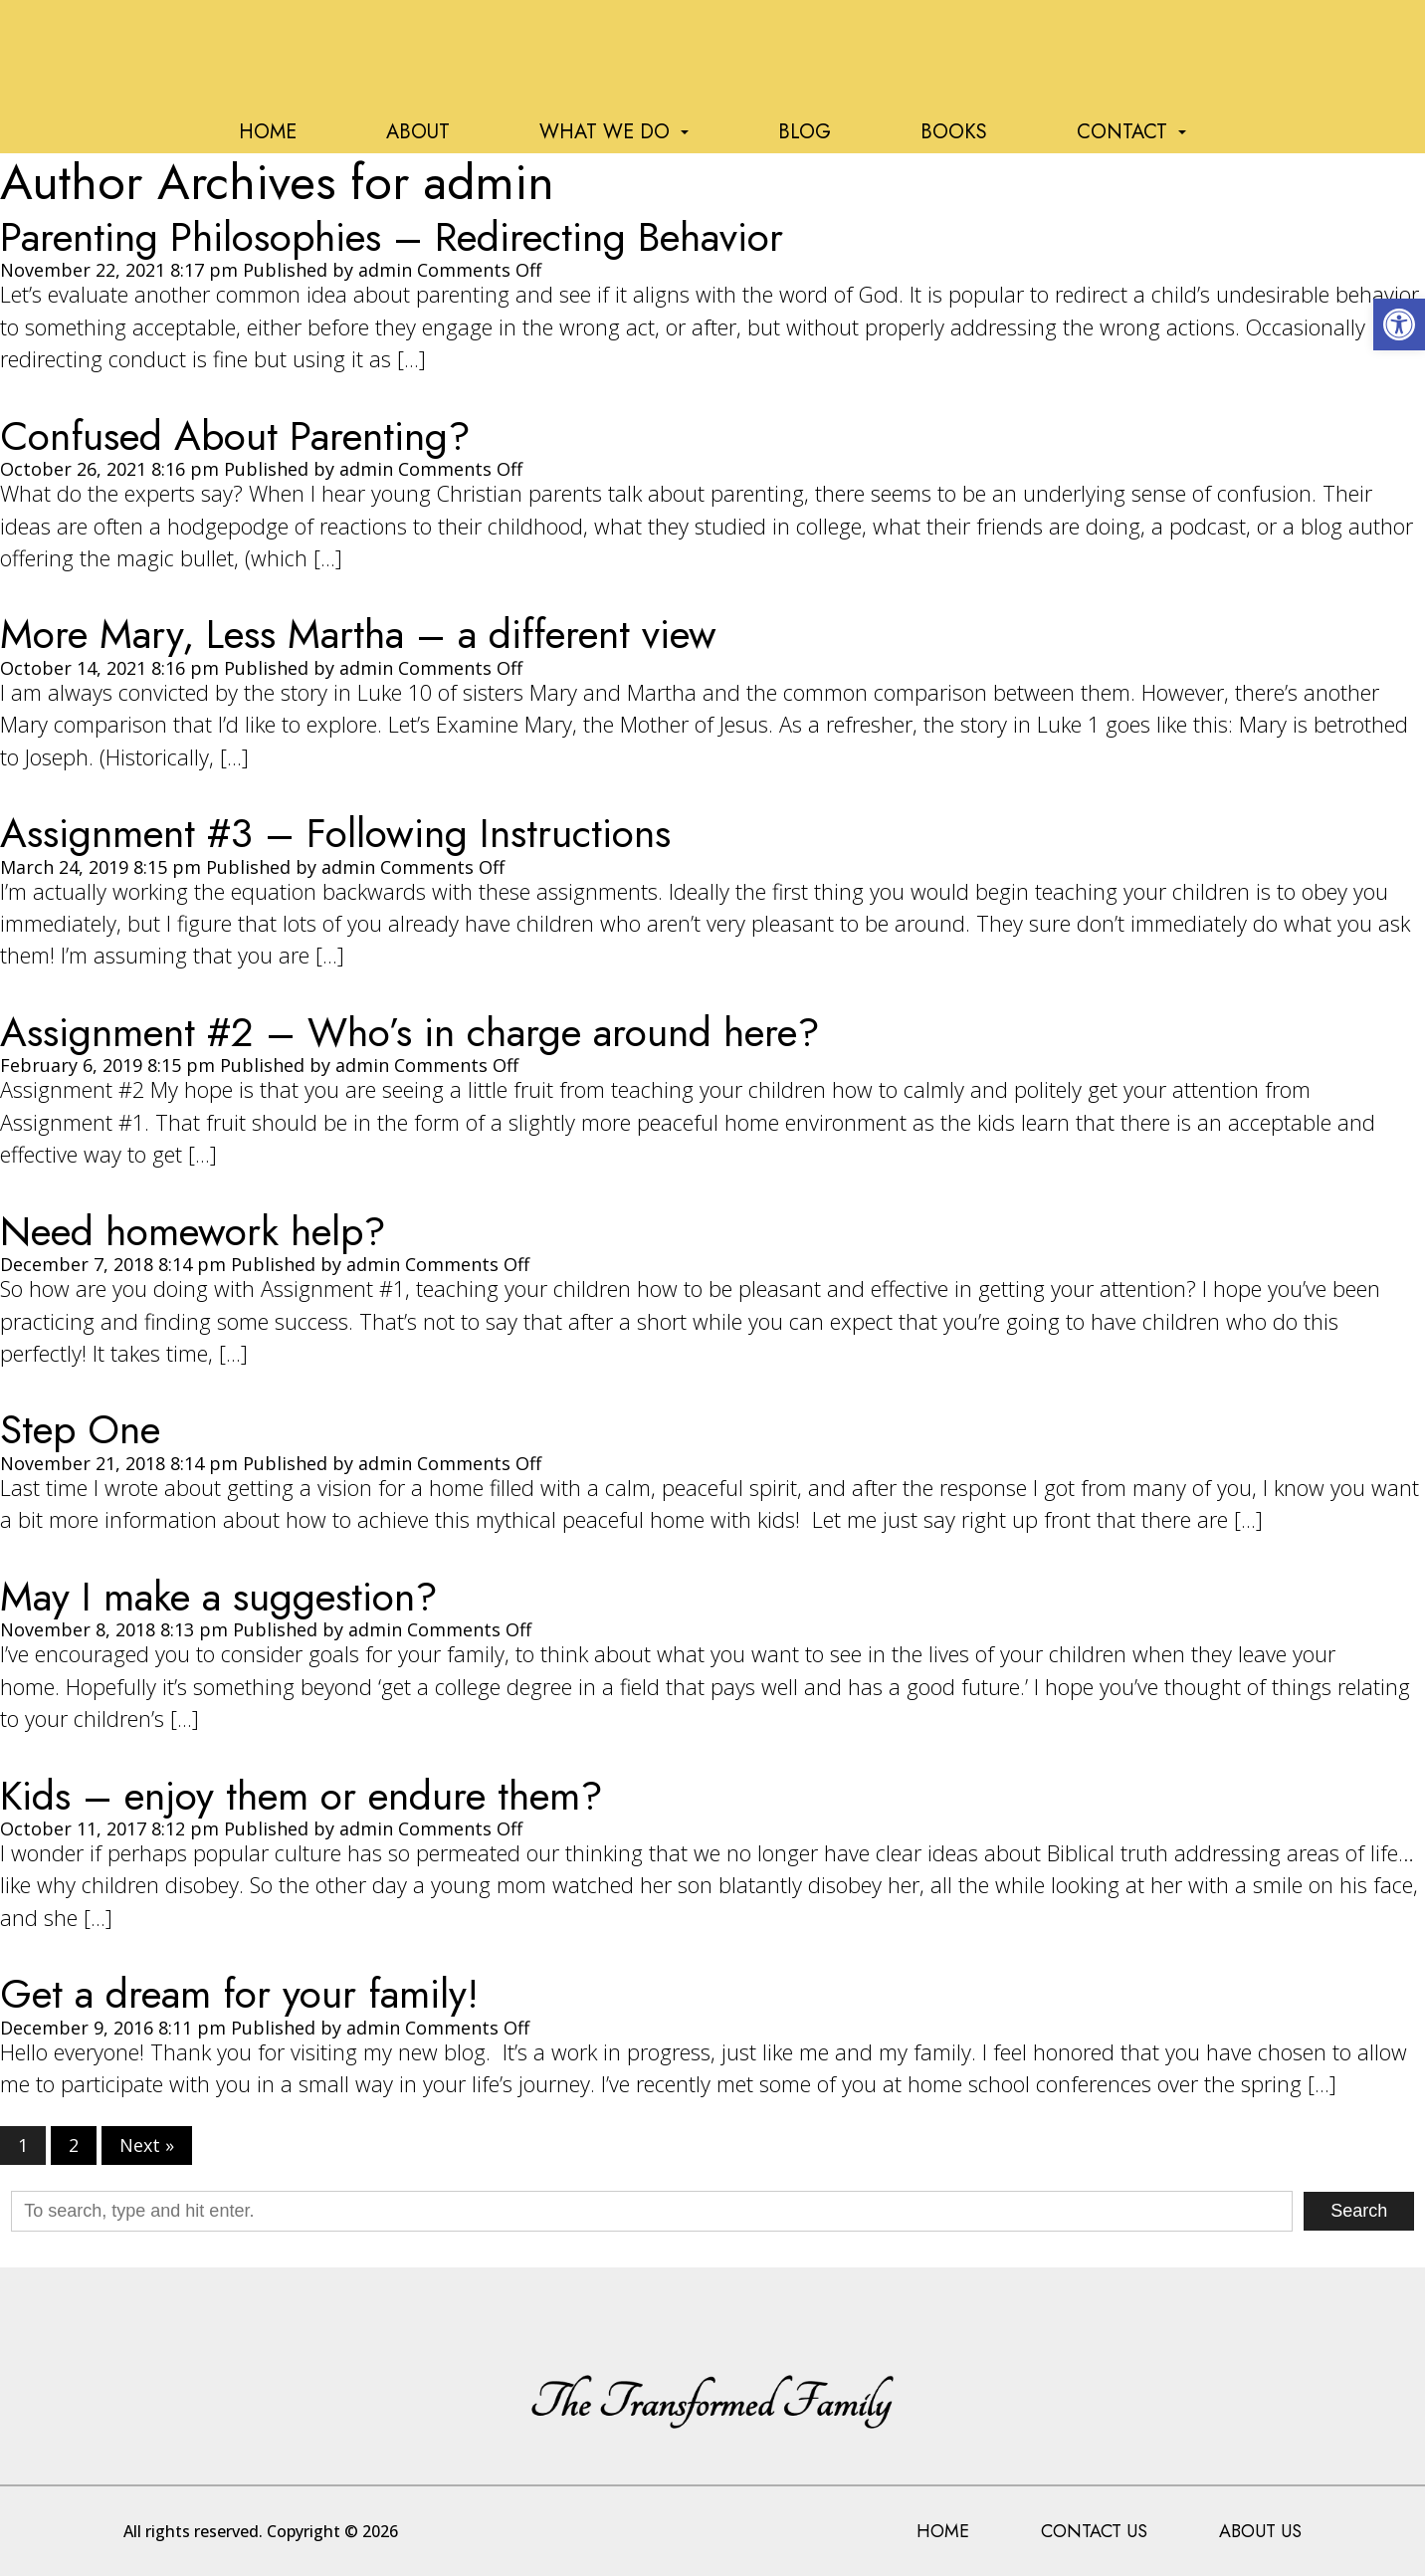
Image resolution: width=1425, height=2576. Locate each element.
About (418, 131)
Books (953, 131)
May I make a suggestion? (219, 1596)
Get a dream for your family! (239, 1994)
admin (385, 270)
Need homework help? (193, 1231)
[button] (1399, 324)
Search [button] (1358, 2211)
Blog (804, 131)
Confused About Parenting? (235, 436)
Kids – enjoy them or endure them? (301, 1796)
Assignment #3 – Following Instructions (335, 833)
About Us (1260, 2531)
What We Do (614, 131)
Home (268, 131)
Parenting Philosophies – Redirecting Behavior (391, 237)
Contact (1131, 131)
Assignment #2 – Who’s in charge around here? (410, 1032)
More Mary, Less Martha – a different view (358, 634)
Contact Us (1094, 2531)
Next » (146, 2146)
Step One (80, 1429)
